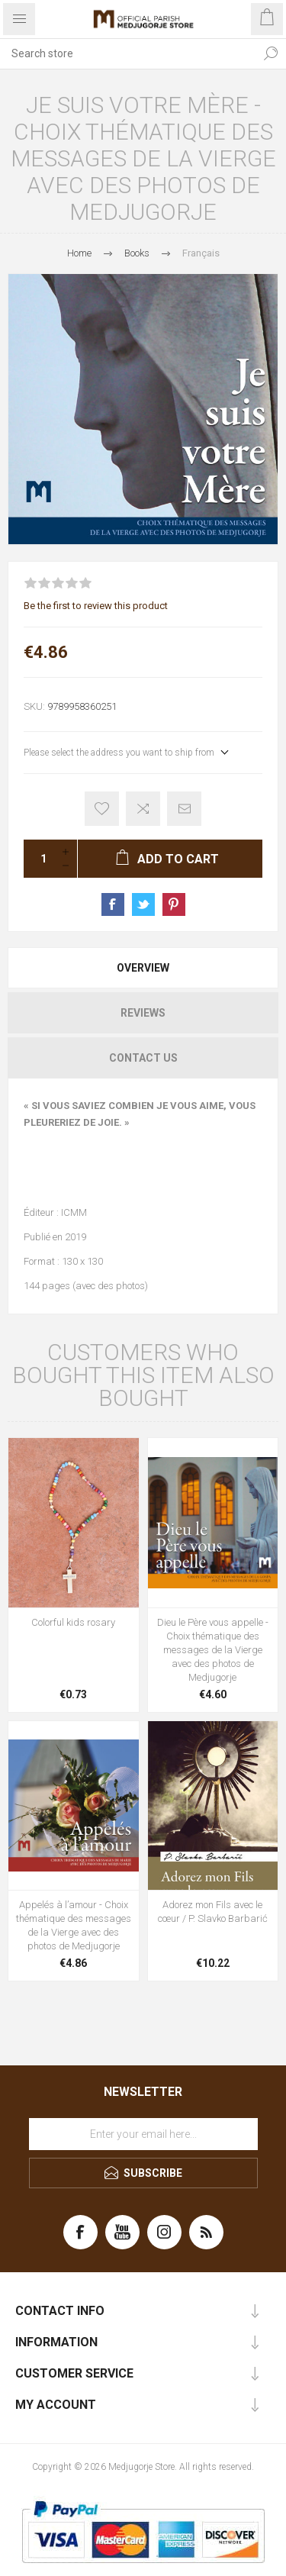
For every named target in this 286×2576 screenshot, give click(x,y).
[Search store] (127, 53)
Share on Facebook (112, 904)
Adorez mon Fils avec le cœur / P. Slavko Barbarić (213, 1911)
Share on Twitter (143, 904)
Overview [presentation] (143, 968)
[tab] (143, 967)
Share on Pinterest (173, 904)
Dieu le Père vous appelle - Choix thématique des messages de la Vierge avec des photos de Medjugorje (212, 1650)
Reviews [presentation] (143, 1013)
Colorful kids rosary (73, 1622)
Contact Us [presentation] (143, 1058)
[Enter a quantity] (39, 859)
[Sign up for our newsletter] (143, 2134)
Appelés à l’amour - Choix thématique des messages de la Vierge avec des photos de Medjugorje (73, 1925)
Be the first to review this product (96, 605)
